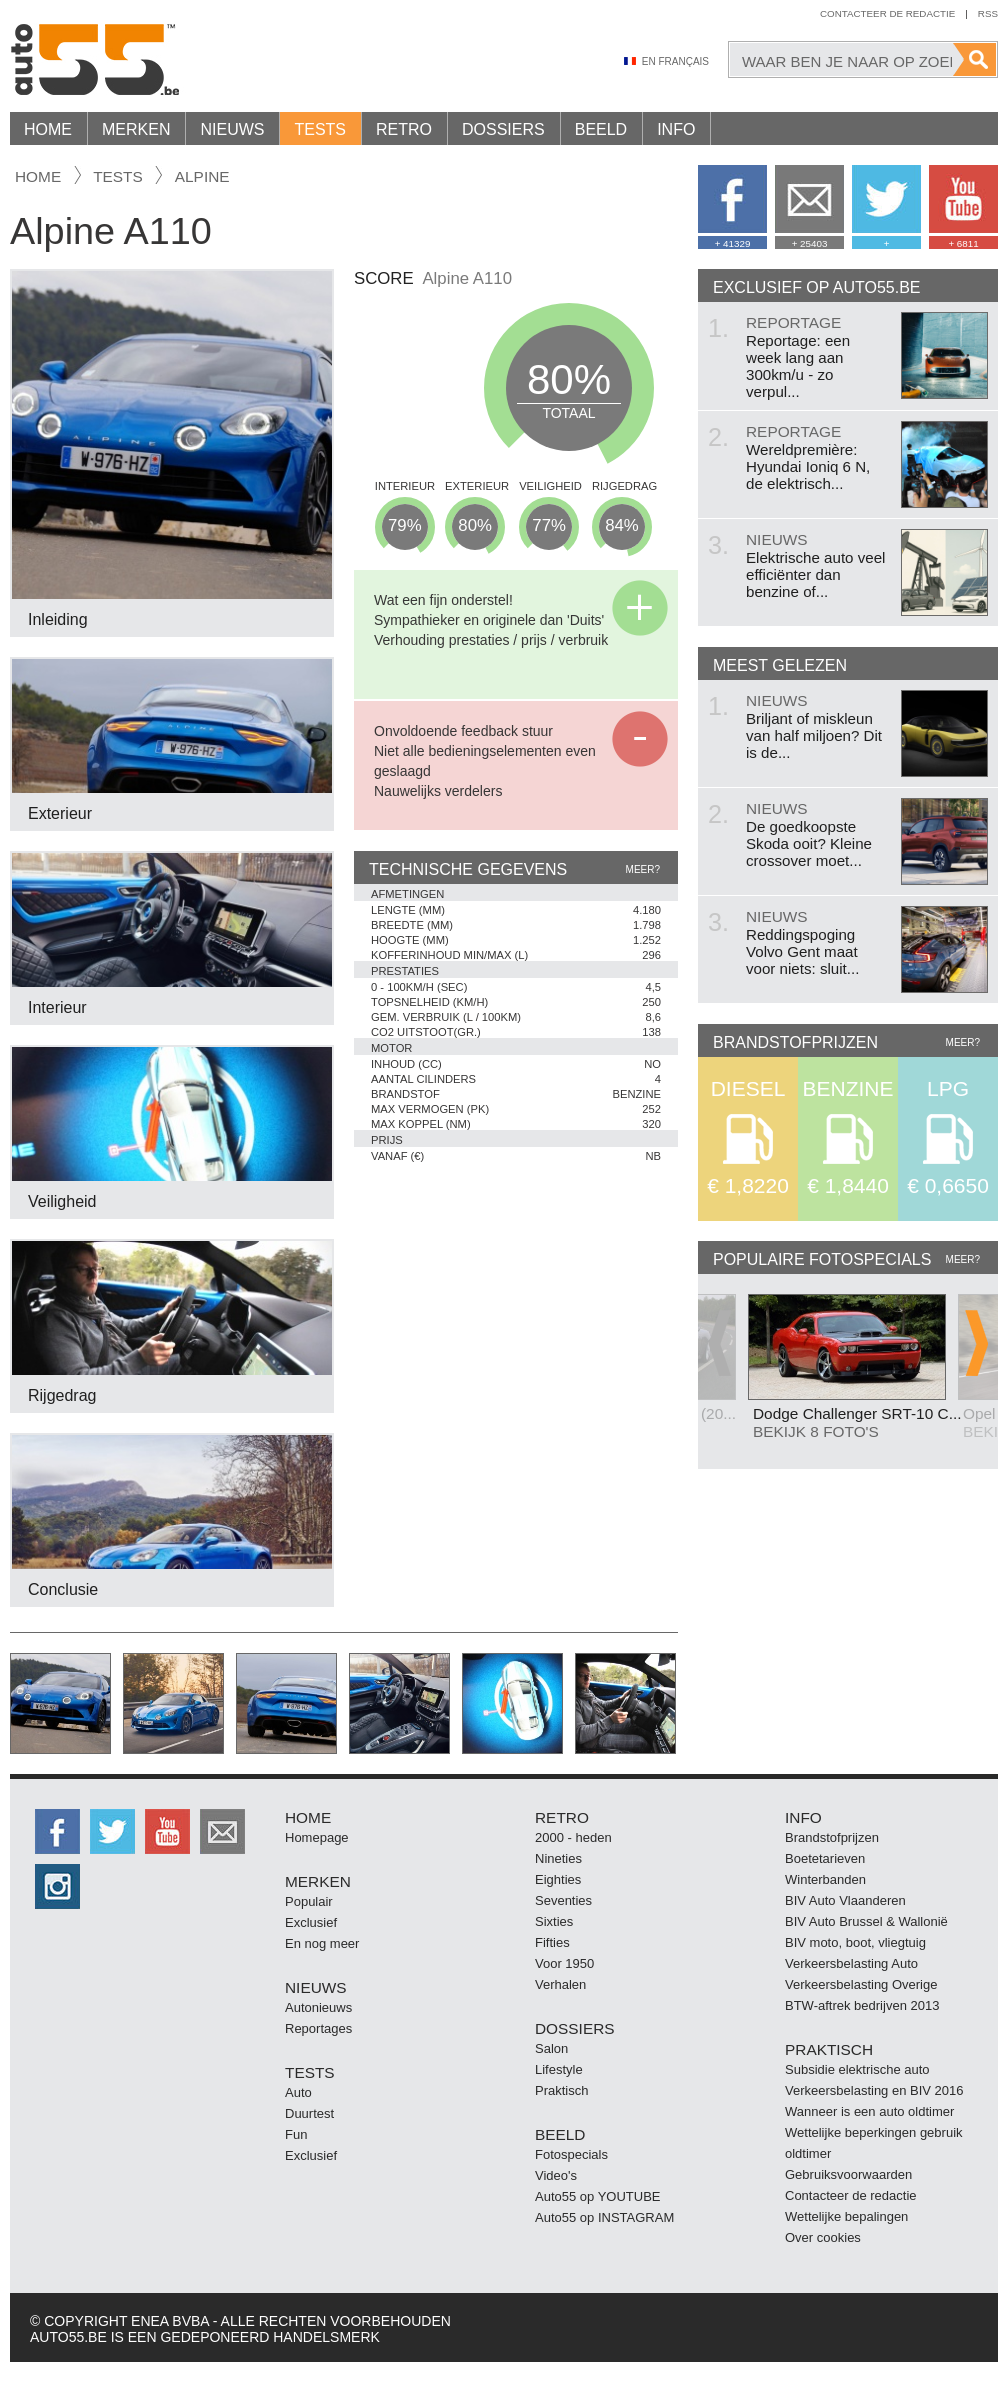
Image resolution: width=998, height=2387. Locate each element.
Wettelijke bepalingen (846, 2216)
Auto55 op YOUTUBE (598, 2196)
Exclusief (311, 1922)
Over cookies (823, 2237)
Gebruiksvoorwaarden (848, 2174)
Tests (320, 129)
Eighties (558, 1879)
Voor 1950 (564, 1963)
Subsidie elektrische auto (857, 2069)
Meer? (643, 869)
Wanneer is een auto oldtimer (869, 2111)
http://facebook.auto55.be (57, 1831)
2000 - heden (573, 1837)
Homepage (317, 1837)
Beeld (601, 129)
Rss (988, 13)
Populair (309, 1901)
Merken (136, 129)
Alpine (202, 176)
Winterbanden (825, 1879)
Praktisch (561, 2090)
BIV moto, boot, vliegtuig (855, 1942)
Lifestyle (559, 2069)
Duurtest (309, 2113)
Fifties (552, 1942)
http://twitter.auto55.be (112, 1831)
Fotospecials (571, 2154)
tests (118, 176)
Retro (404, 129)
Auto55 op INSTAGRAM (604, 2217)
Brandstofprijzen (832, 1837)
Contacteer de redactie (887, 13)
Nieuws (232, 129)
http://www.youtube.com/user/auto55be (167, 1831)
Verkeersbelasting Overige (861, 1984)
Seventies (563, 1900)
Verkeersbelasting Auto (851, 1963)
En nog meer (322, 1943)
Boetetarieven (825, 1858)
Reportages (318, 2028)
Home (48, 129)
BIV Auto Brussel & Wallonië (866, 1921)
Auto (298, 2092)
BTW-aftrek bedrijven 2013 (862, 2005)
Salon (551, 2048)
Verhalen (560, 1984)
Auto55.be (180, 59)
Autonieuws (318, 2007)
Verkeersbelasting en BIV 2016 (874, 2090)
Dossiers (503, 129)
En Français (675, 61)
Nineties (558, 1858)
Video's (556, 2175)
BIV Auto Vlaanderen (845, 1900)
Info (676, 129)
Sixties (554, 1921)
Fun (296, 2134)
